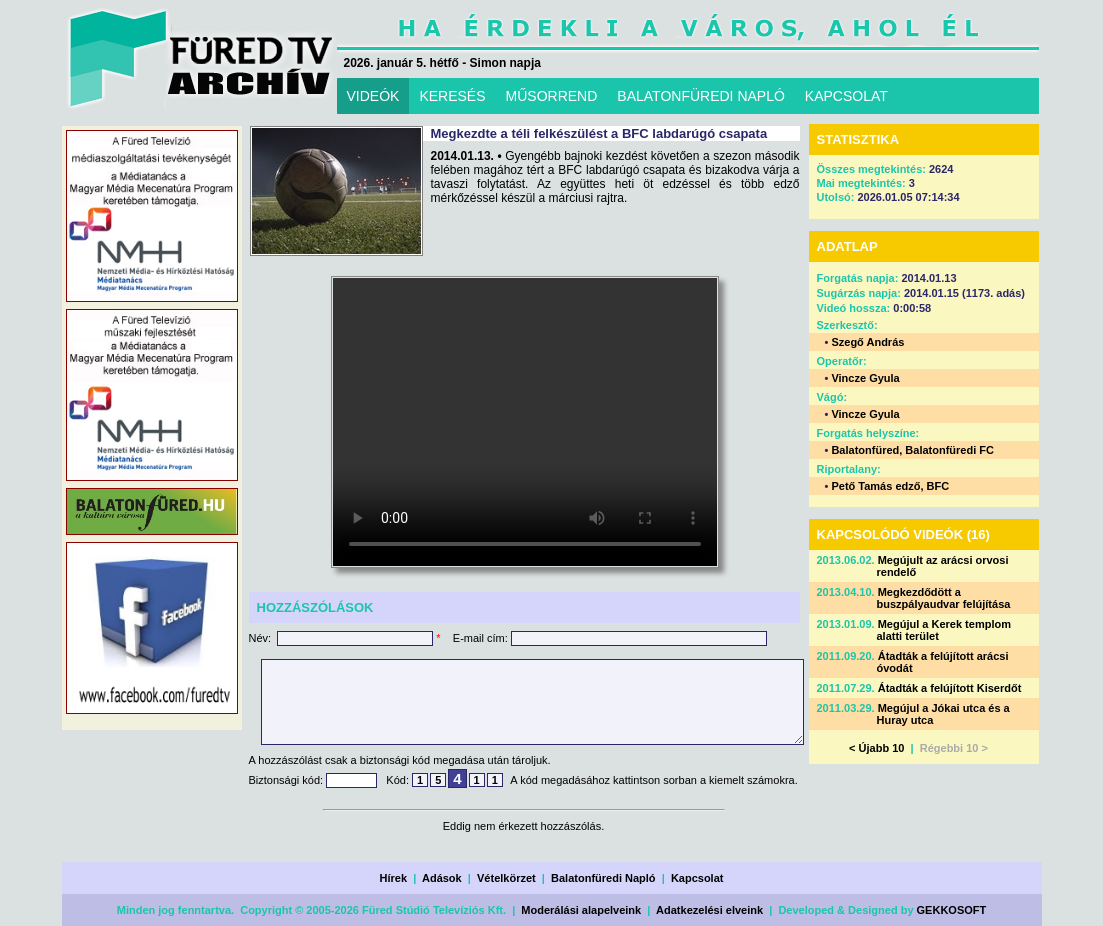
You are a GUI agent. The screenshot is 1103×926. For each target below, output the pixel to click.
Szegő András (867, 342)
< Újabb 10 (876, 748)
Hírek (394, 878)
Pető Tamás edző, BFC (890, 486)
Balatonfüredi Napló (603, 878)
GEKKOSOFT (952, 910)
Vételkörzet (506, 878)
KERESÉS (452, 96)
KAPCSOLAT (846, 96)
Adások (442, 878)
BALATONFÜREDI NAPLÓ (701, 96)
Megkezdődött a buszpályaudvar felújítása (944, 598)
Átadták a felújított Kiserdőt (950, 688)
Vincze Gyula (865, 378)
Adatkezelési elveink (709, 910)
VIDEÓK (373, 96)
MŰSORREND (552, 96)
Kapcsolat (697, 878)
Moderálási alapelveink (581, 910)
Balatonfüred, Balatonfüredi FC (912, 450)
